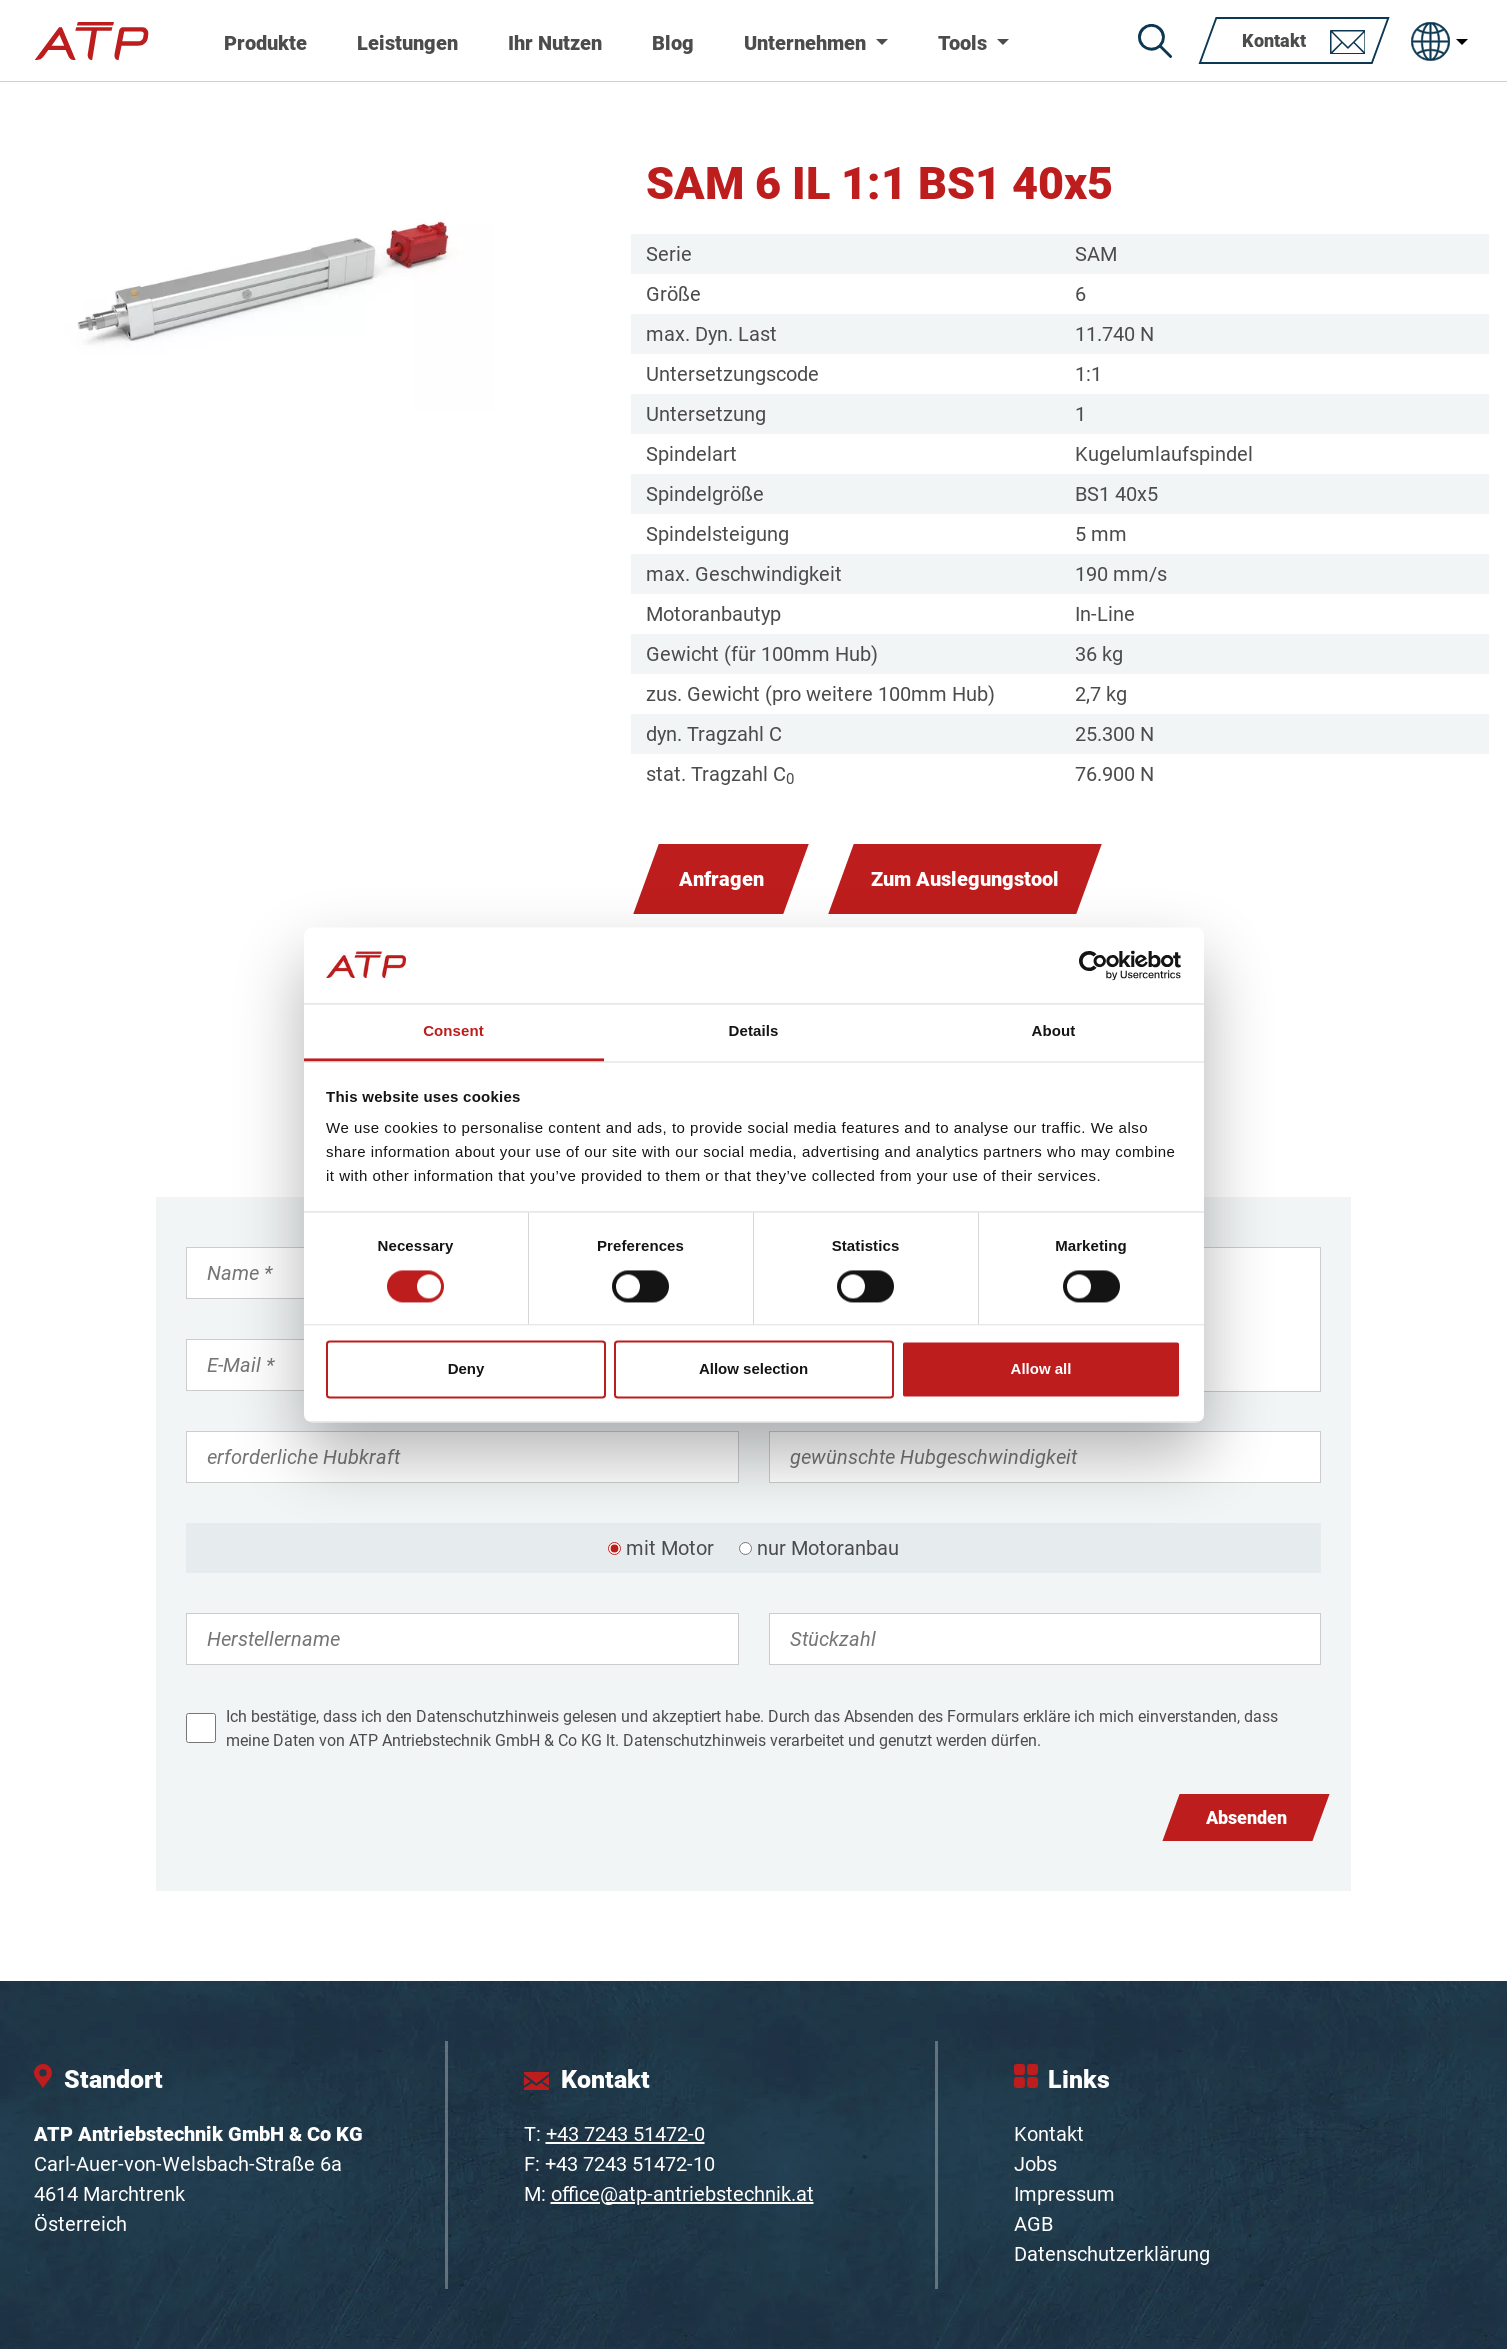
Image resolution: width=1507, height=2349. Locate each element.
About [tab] (1054, 1031)
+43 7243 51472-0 (625, 2134)
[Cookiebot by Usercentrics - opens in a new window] (1093, 965)
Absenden (1246, 1817)
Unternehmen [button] (807, 43)
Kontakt (1049, 2134)
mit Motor (670, 1548)
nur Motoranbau (828, 1548)
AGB (1033, 2224)
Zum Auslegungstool (965, 879)
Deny (466, 1369)
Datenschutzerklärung (1112, 2254)
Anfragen (721, 879)
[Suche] (1155, 41)
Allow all (1041, 1369)
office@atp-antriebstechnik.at (682, 2194)
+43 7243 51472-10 (630, 2164)
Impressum (1064, 2194)
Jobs (1035, 2164)
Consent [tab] (453, 1031)
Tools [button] (965, 43)
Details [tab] (754, 1031)
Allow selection (753, 1369)
